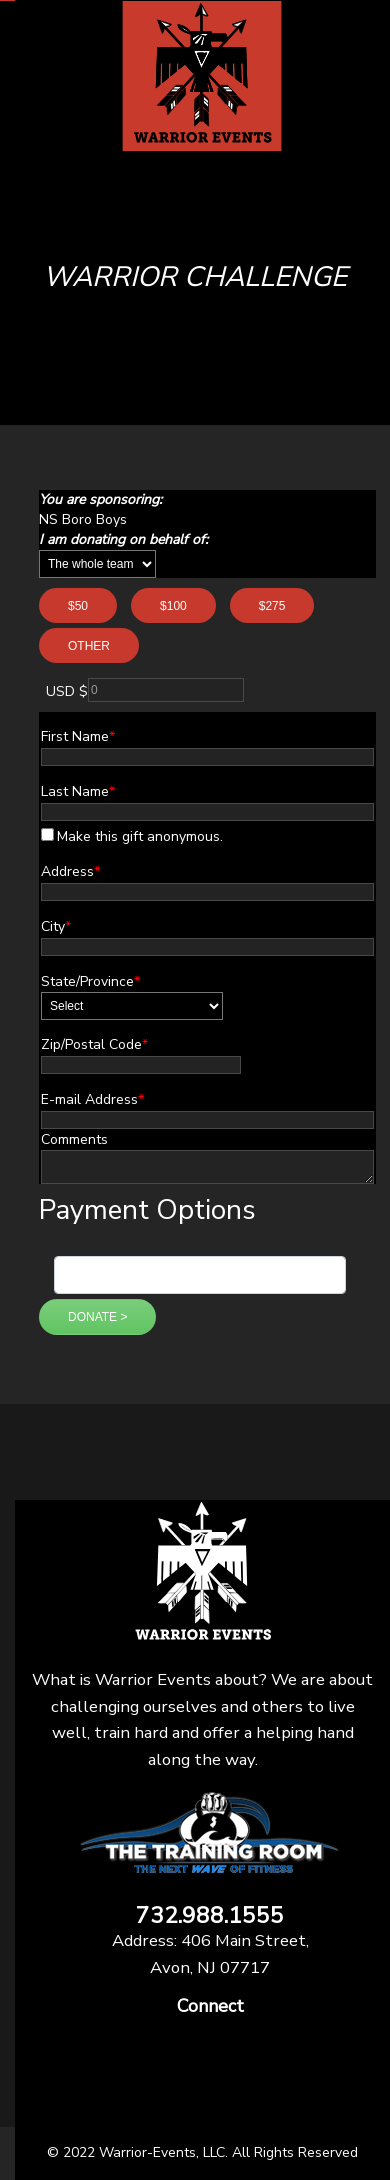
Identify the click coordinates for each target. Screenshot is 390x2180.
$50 (78, 606)
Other (89, 646)
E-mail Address (92, 1099)
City (56, 926)
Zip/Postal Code (94, 1044)
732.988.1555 (210, 1916)
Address (70, 871)
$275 (272, 606)
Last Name (78, 791)
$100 (173, 606)
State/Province (90, 981)
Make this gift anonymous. (132, 836)
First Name (78, 736)
